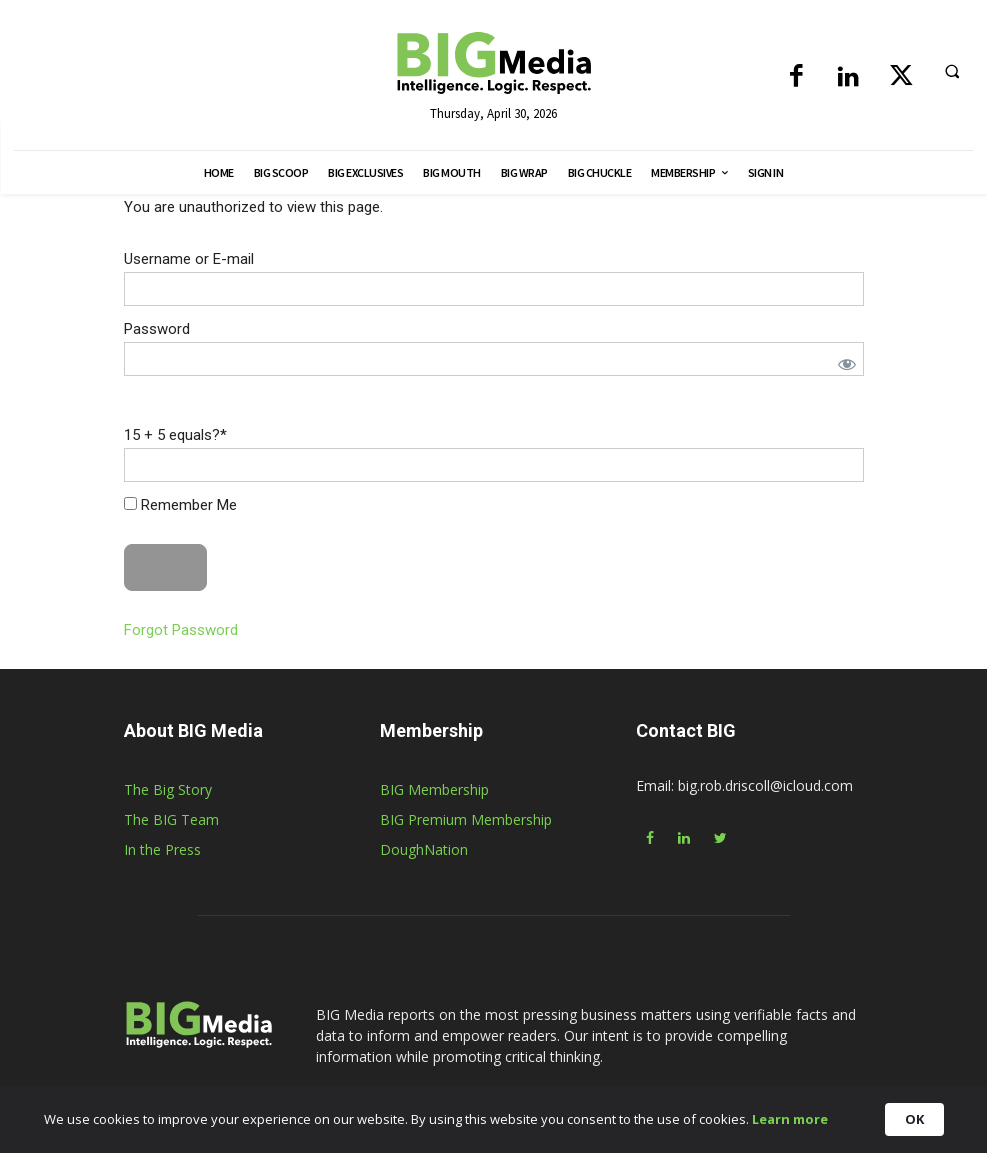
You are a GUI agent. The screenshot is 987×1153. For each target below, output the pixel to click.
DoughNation (424, 849)
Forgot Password (181, 630)
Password (157, 329)
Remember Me (180, 505)
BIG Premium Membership (466, 819)
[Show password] (847, 364)
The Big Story (168, 789)
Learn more (806, 1123)
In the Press (162, 849)
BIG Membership (434, 789)
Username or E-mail (189, 259)
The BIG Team (171, 819)
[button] (952, 71)
